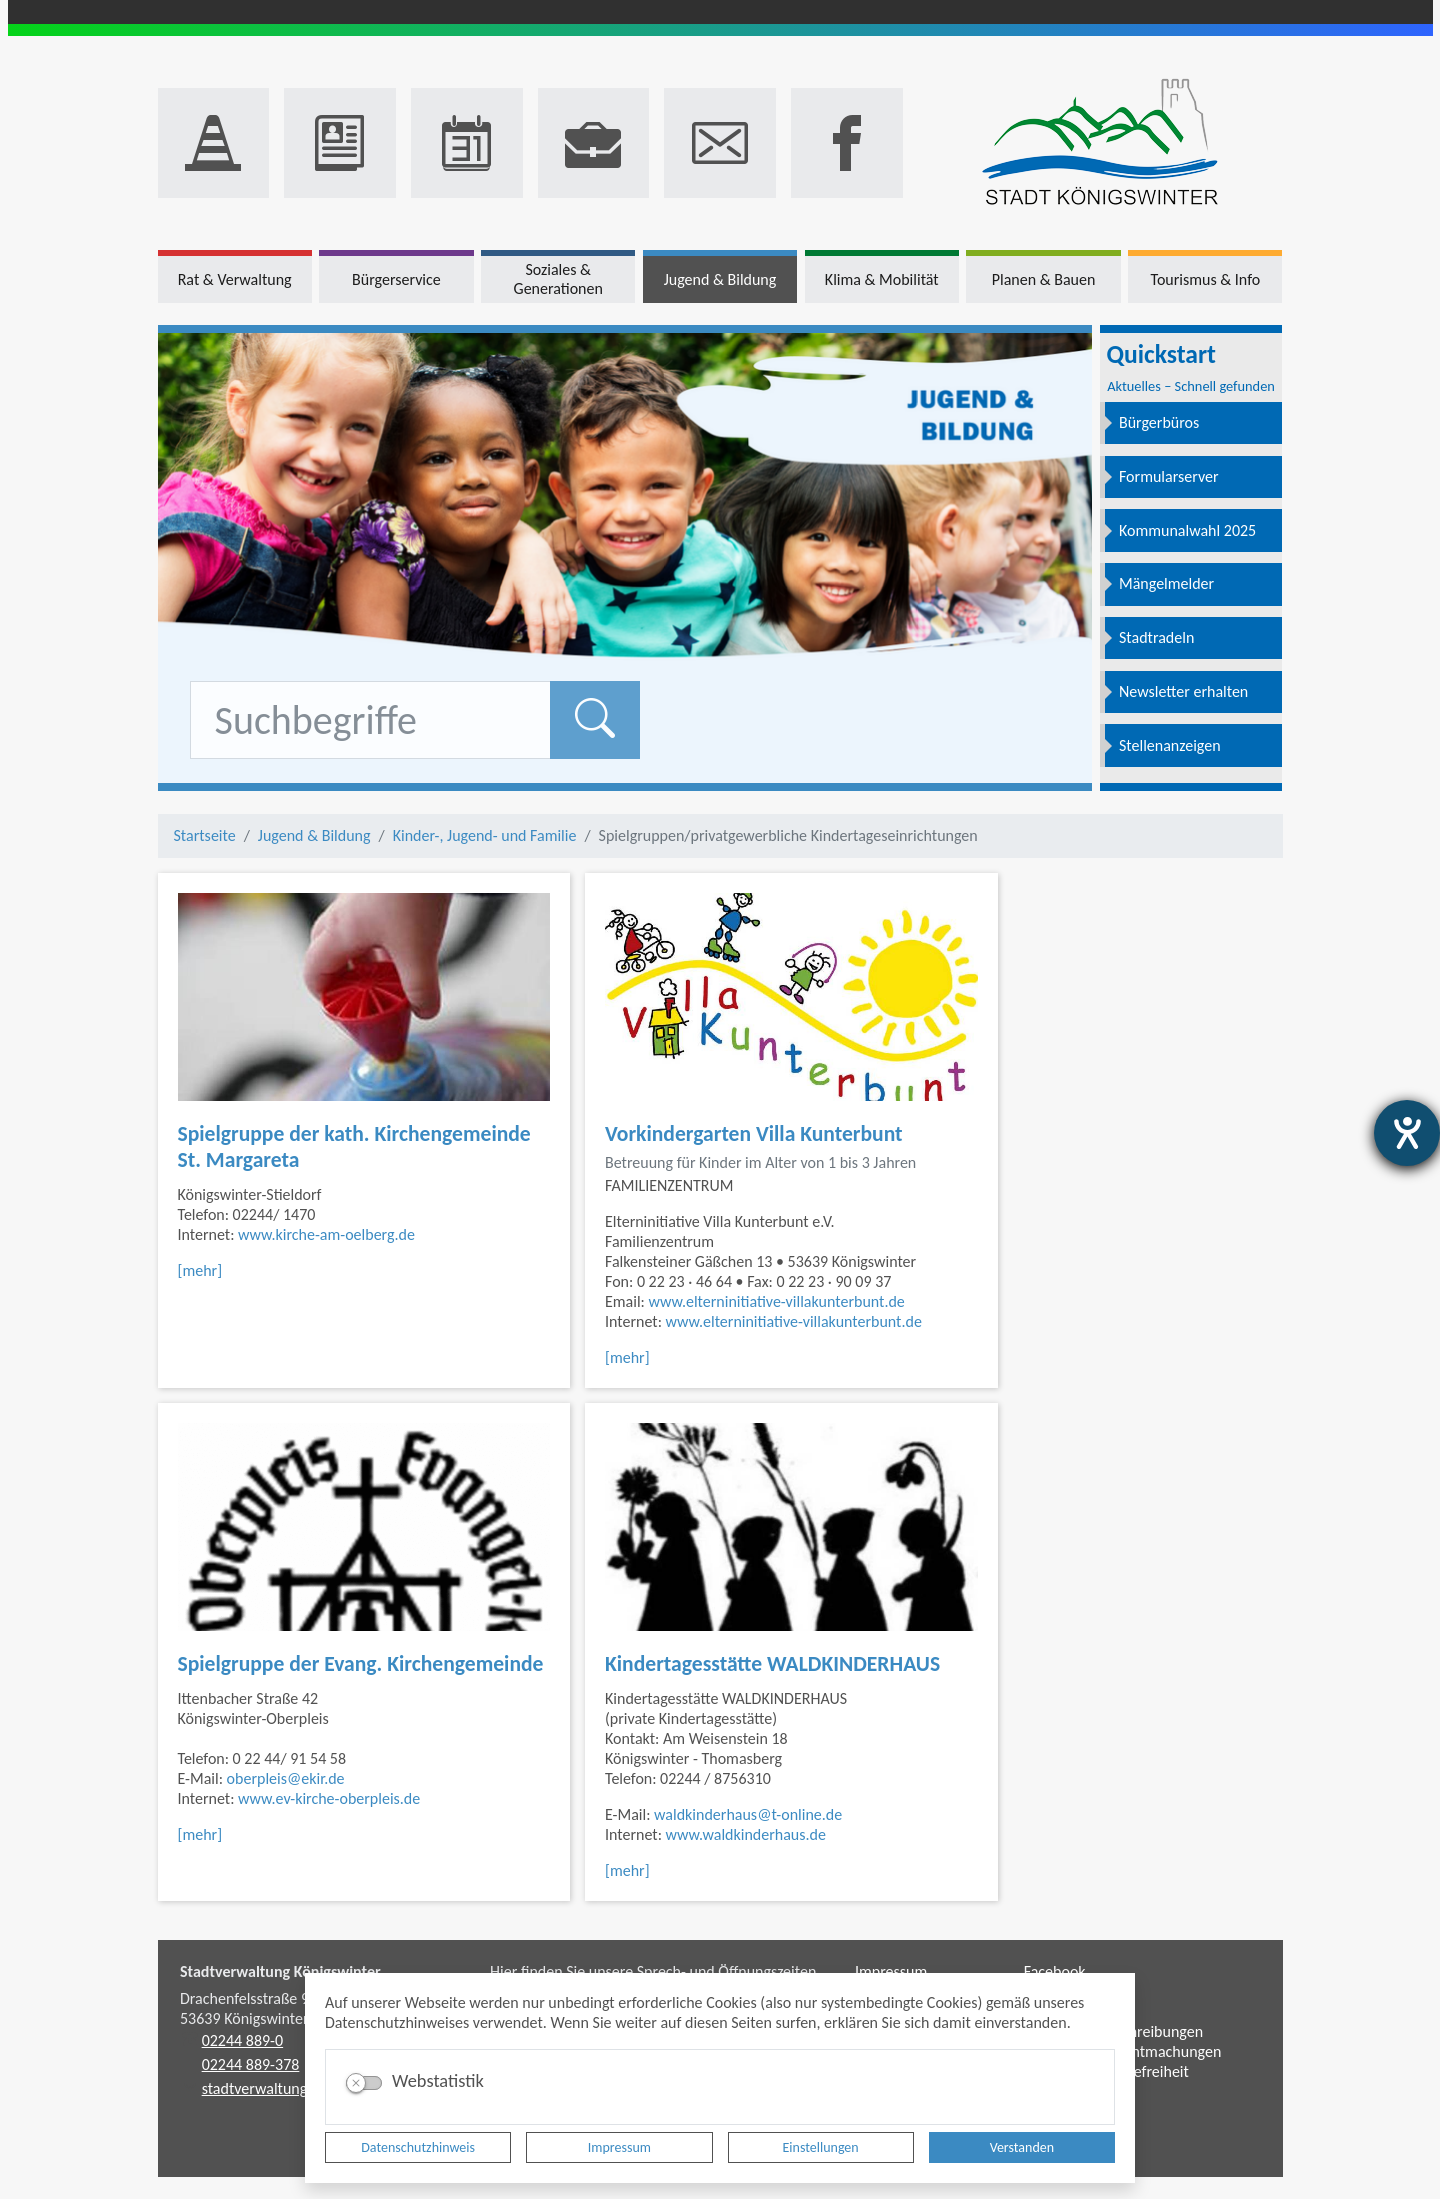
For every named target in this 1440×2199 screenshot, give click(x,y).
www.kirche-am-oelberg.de (326, 1234)
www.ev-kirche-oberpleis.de (329, 1798)
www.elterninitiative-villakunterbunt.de (777, 1301)
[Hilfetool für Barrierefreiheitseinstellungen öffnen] (1407, 1133)
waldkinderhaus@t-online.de (748, 1814)
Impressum (619, 2147)
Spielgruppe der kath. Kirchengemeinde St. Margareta (354, 1146)
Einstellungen (821, 2147)
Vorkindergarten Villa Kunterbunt (754, 1133)
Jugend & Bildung (314, 835)
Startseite (205, 835)
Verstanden (1022, 2147)
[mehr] (200, 1270)
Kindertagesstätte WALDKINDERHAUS (772, 1663)
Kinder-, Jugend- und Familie (485, 835)
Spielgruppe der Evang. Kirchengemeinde (361, 1663)
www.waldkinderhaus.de (746, 1834)
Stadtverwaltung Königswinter (280, 1971)
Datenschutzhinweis (418, 2147)
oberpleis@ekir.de (286, 1778)
